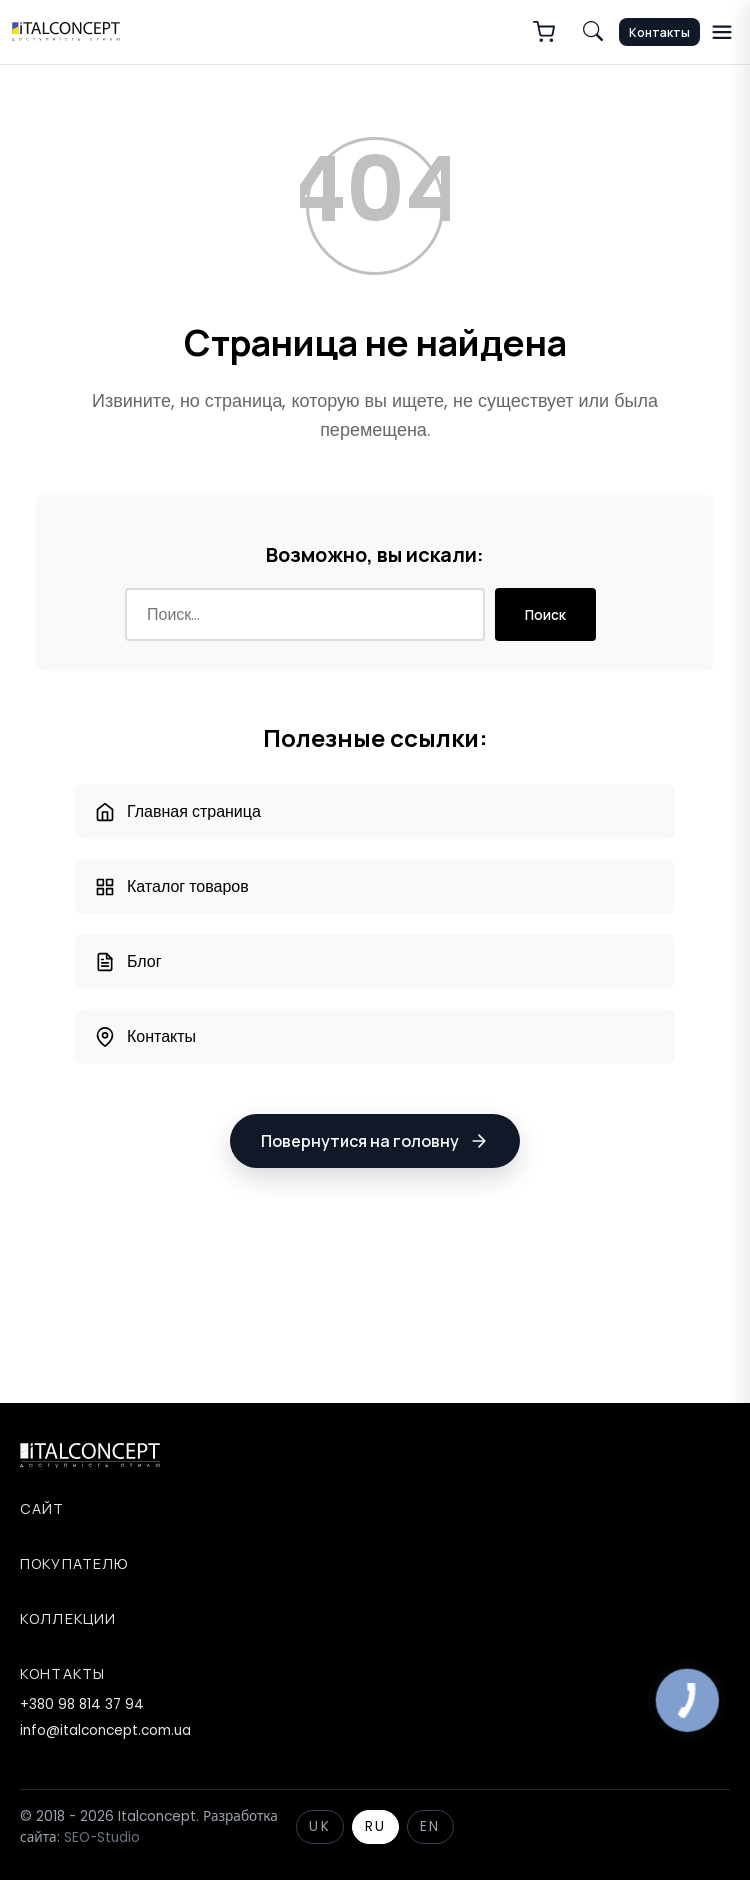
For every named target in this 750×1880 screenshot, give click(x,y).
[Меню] (722, 32)
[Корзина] (544, 32)
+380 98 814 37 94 (82, 1704)
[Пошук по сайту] (593, 32)
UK (319, 1826)
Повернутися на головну (375, 1141)
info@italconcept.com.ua (105, 1730)
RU (375, 1826)
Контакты (659, 32)
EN (430, 1826)
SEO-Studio (102, 1837)
